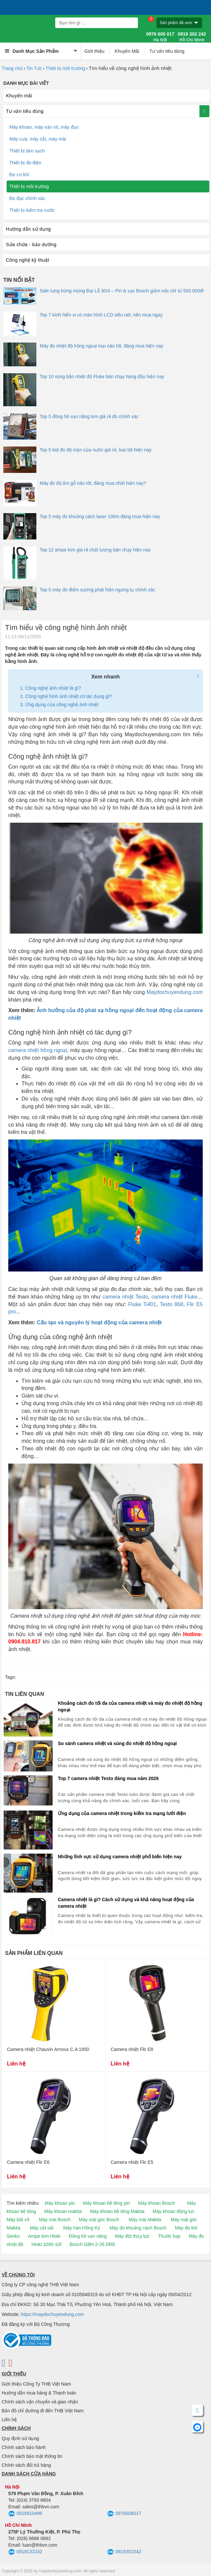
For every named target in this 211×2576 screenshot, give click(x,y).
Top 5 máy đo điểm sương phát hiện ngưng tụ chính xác (97, 589)
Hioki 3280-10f (46, 2244)
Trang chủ (12, 68)
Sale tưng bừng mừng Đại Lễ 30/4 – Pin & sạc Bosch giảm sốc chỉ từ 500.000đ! (122, 290)
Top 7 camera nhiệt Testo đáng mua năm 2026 (108, 1778)
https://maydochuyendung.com (52, 2314)
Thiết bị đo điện (25, 162)
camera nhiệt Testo (125, 1297)
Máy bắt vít (18, 2219)
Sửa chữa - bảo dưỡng (31, 244)
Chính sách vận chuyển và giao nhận (40, 2401)
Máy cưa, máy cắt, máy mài (37, 139)
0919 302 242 (192, 37)
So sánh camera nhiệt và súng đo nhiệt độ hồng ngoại (117, 1743)
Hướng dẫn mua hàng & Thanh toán (39, 2392)
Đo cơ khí (19, 174)
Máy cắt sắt (42, 2227)
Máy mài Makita (145, 2219)
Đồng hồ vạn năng (88, 2236)
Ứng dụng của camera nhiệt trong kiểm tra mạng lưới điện (122, 1813)
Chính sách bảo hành (24, 2447)
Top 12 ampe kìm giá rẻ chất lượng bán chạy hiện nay (95, 549)
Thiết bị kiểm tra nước (32, 210)
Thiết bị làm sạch (27, 150)
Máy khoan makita (63, 2211)
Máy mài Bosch (55, 2219)
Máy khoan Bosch (156, 2203)
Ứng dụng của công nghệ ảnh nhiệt (62, 704)
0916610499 (25, 2514)
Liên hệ (9, 2419)
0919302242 (124, 2552)
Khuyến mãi (19, 95)
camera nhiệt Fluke (174, 1297)
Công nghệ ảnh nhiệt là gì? (53, 688)
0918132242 (25, 2552)
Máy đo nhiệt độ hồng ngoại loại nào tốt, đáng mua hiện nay (101, 345)
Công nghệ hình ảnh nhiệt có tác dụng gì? (68, 696)
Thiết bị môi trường (65, 68)
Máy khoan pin (60, 2203)
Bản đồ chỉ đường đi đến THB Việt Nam (43, 2410)
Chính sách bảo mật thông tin (32, 2456)
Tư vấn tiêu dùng (167, 51)
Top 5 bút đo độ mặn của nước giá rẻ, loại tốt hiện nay (95, 449)
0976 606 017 (160, 37)
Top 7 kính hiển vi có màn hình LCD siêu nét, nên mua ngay (101, 314)
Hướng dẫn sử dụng (28, 229)
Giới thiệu (94, 51)
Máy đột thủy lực (132, 2236)
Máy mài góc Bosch (99, 2219)
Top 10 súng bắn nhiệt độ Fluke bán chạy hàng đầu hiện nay (102, 376)
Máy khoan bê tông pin (106, 2203)
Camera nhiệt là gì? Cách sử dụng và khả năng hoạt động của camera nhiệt (126, 1903)
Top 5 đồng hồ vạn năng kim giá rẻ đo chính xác (89, 416)
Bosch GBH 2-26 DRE (93, 2244)
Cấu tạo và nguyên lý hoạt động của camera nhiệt (99, 1322)
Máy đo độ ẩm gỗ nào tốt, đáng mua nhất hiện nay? (93, 483)
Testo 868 (171, 1304)
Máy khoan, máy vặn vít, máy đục (44, 127)
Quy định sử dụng (20, 2438)
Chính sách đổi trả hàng (26, 2465)
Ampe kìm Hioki (44, 2236)
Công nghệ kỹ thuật (27, 260)
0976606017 (124, 2514)
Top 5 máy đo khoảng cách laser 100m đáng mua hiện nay (100, 516)
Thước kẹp (169, 2236)
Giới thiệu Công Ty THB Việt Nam (36, 2384)
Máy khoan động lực (174, 2211)
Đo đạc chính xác (27, 198)
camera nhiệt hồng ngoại (37, 1050)
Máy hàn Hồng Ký (81, 2227)
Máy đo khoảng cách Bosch (137, 2227)
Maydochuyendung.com (175, 992)
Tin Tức (34, 68)
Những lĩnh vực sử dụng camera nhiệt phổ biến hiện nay (120, 1856)
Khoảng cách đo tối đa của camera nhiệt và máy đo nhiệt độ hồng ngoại (130, 1706)
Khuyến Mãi (127, 51)
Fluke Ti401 (142, 1304)
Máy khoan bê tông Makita (117, 2211)
